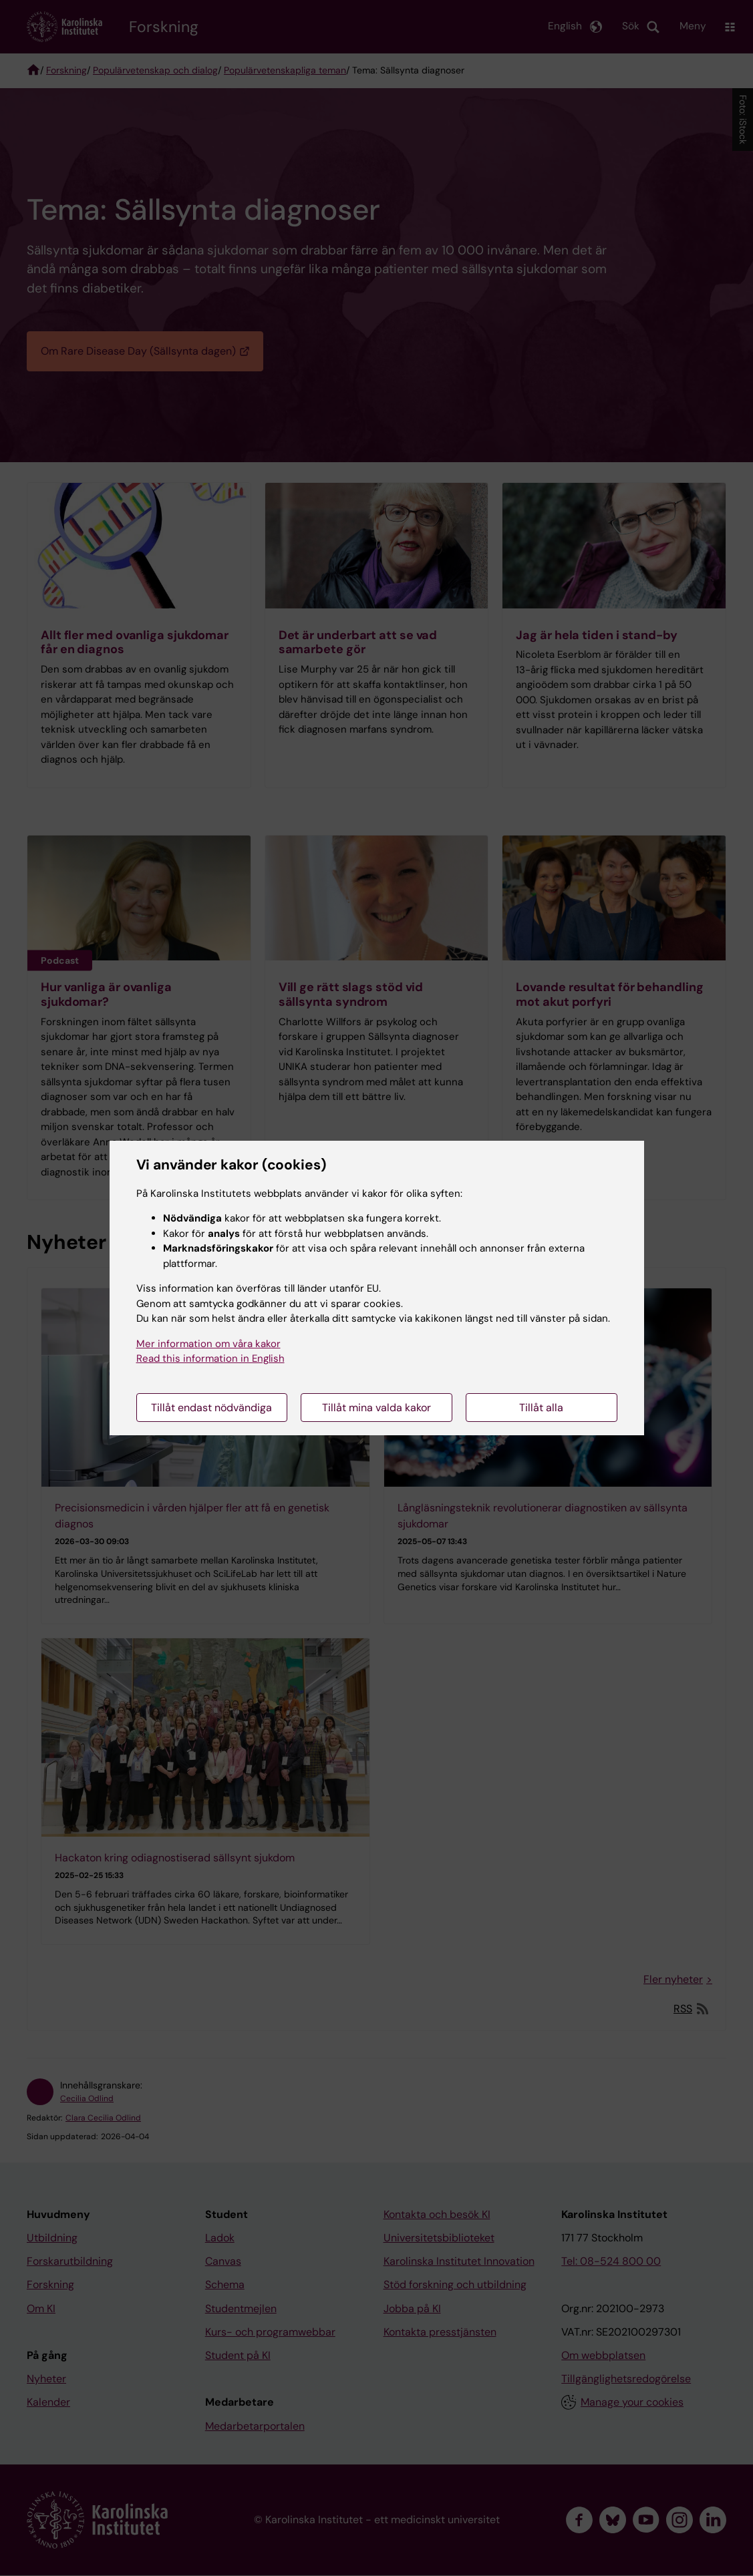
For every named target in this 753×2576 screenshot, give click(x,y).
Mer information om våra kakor (208, 1343)
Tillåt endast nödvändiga (211, 1408)
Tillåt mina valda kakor (376, 1408)
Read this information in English (210, 1358)
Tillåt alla (541, 1408)
